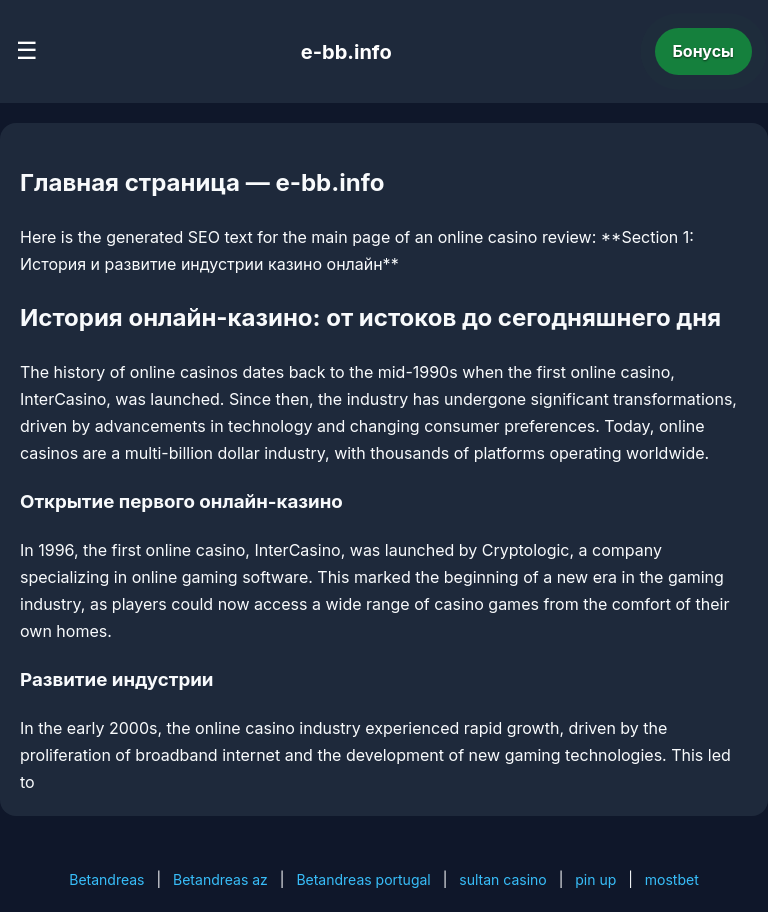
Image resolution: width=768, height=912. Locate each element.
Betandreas (106, 879)
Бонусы (704, 51)
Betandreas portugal (363, 879)
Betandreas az (220, 879)
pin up (595, 879)
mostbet (672, 879)
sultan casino (502, 879)
